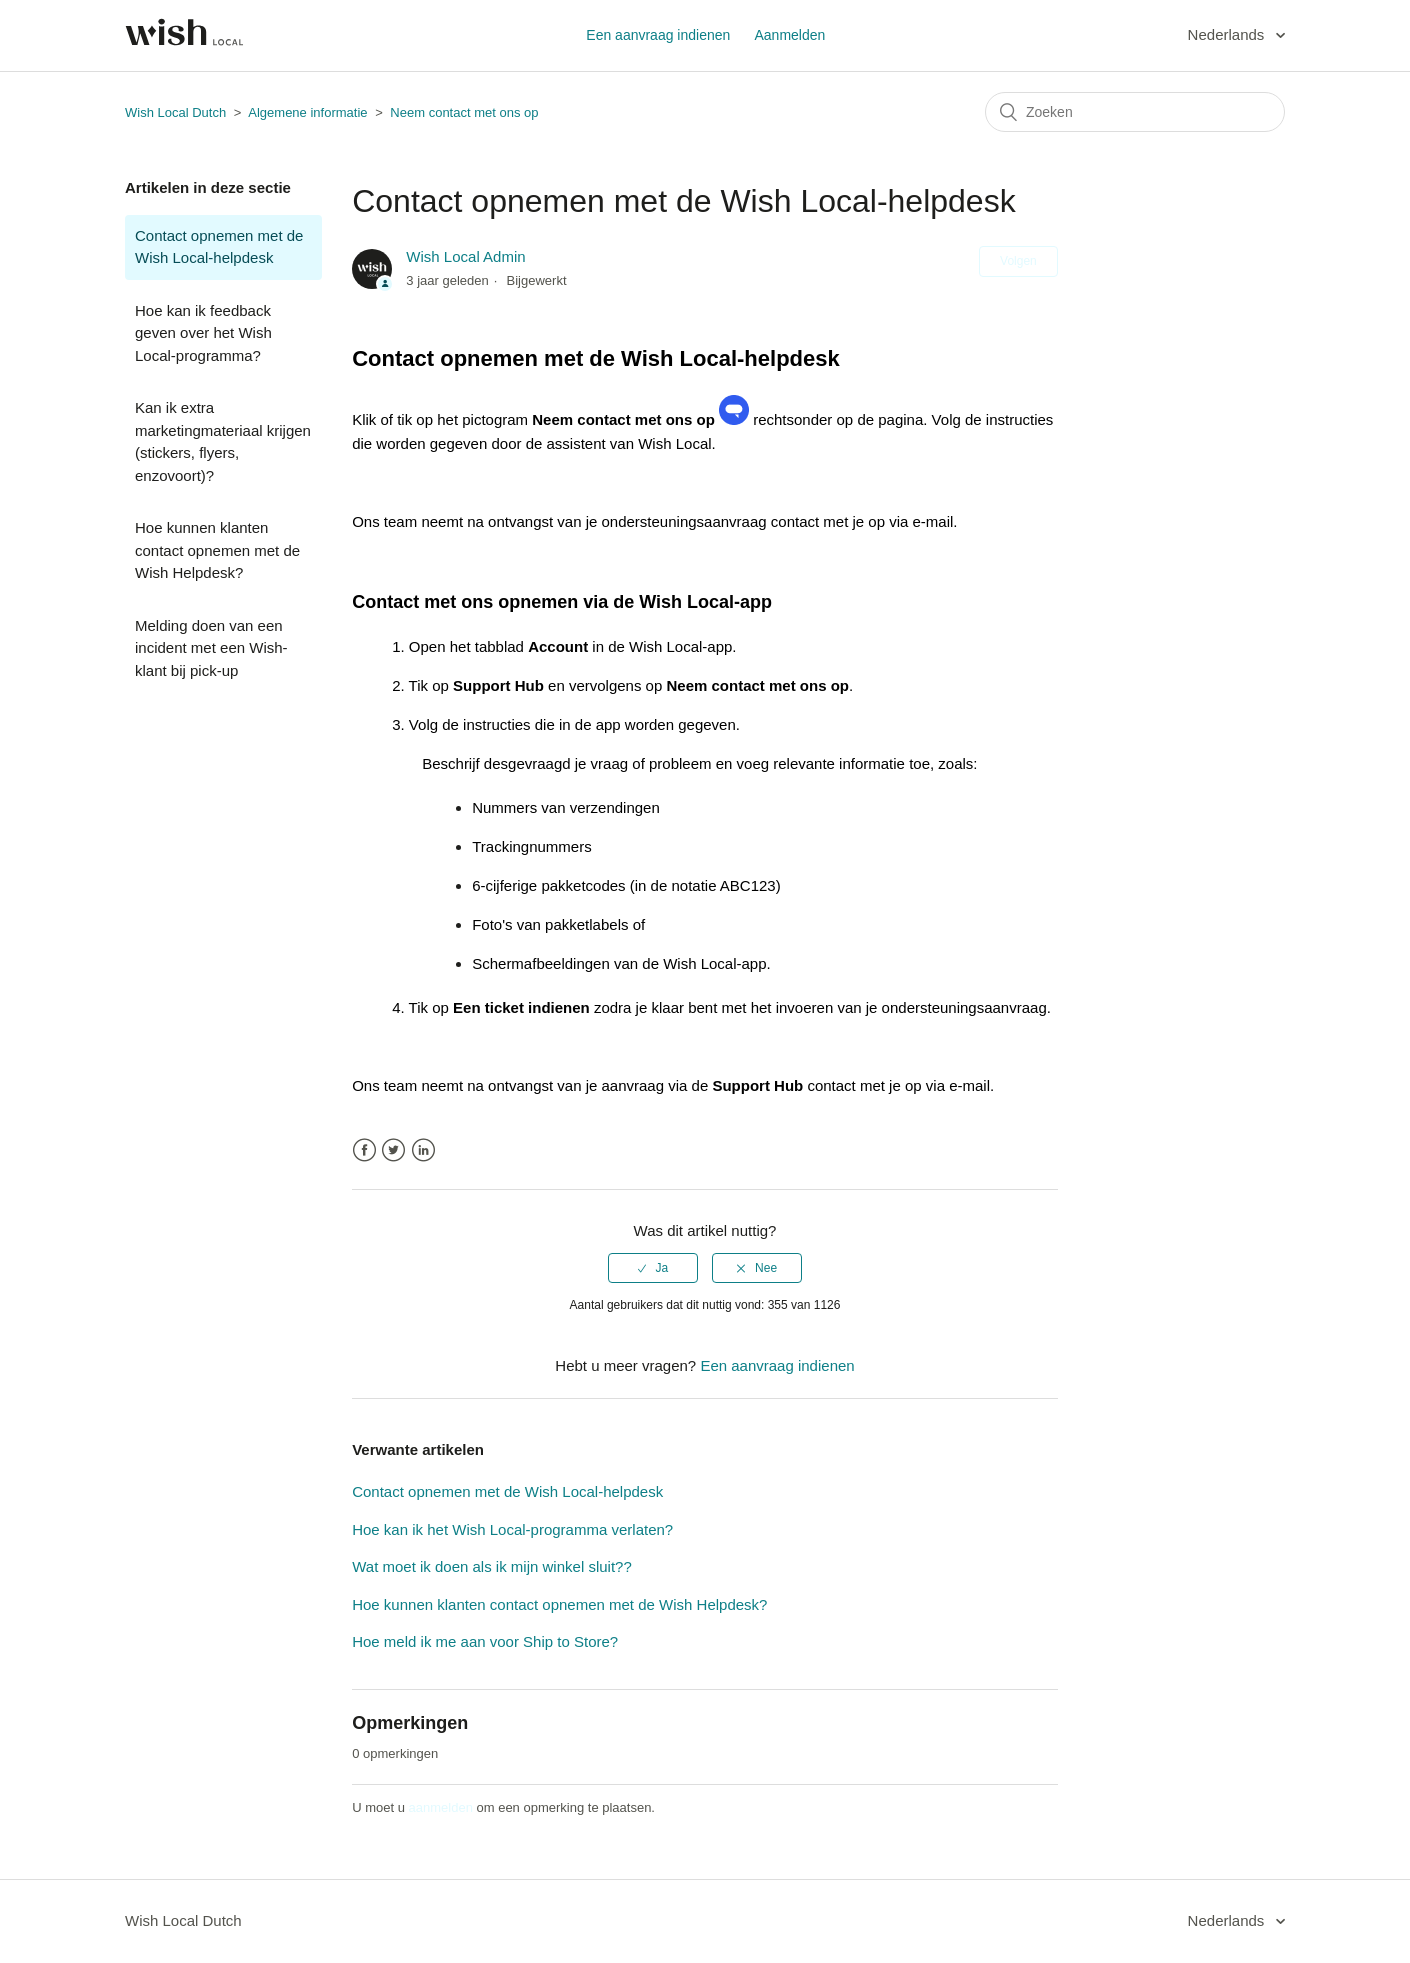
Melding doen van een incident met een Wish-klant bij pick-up (211, 648)
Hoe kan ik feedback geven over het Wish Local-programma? (203, 333)
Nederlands (1228, 34)
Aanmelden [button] (789, 35)
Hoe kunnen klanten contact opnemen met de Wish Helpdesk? (217, 550)
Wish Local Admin (465, 256)
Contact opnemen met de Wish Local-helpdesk (219, 247)
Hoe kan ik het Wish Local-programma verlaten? (512, 1529)
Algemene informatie (307, 112)
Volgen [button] (1018, 261)
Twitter (393, 1150)
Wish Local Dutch (175, 112)
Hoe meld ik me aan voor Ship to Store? (485, 1641)
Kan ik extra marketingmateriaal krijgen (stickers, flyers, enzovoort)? (223, 441)
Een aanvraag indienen (658, 35)
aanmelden (441, 1807)
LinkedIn (423, 1150)
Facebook (364, 1150)
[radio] (653, 1268)
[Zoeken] (1135, 112)
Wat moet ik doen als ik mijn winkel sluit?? (492, 1566)
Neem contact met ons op (464, 112)
